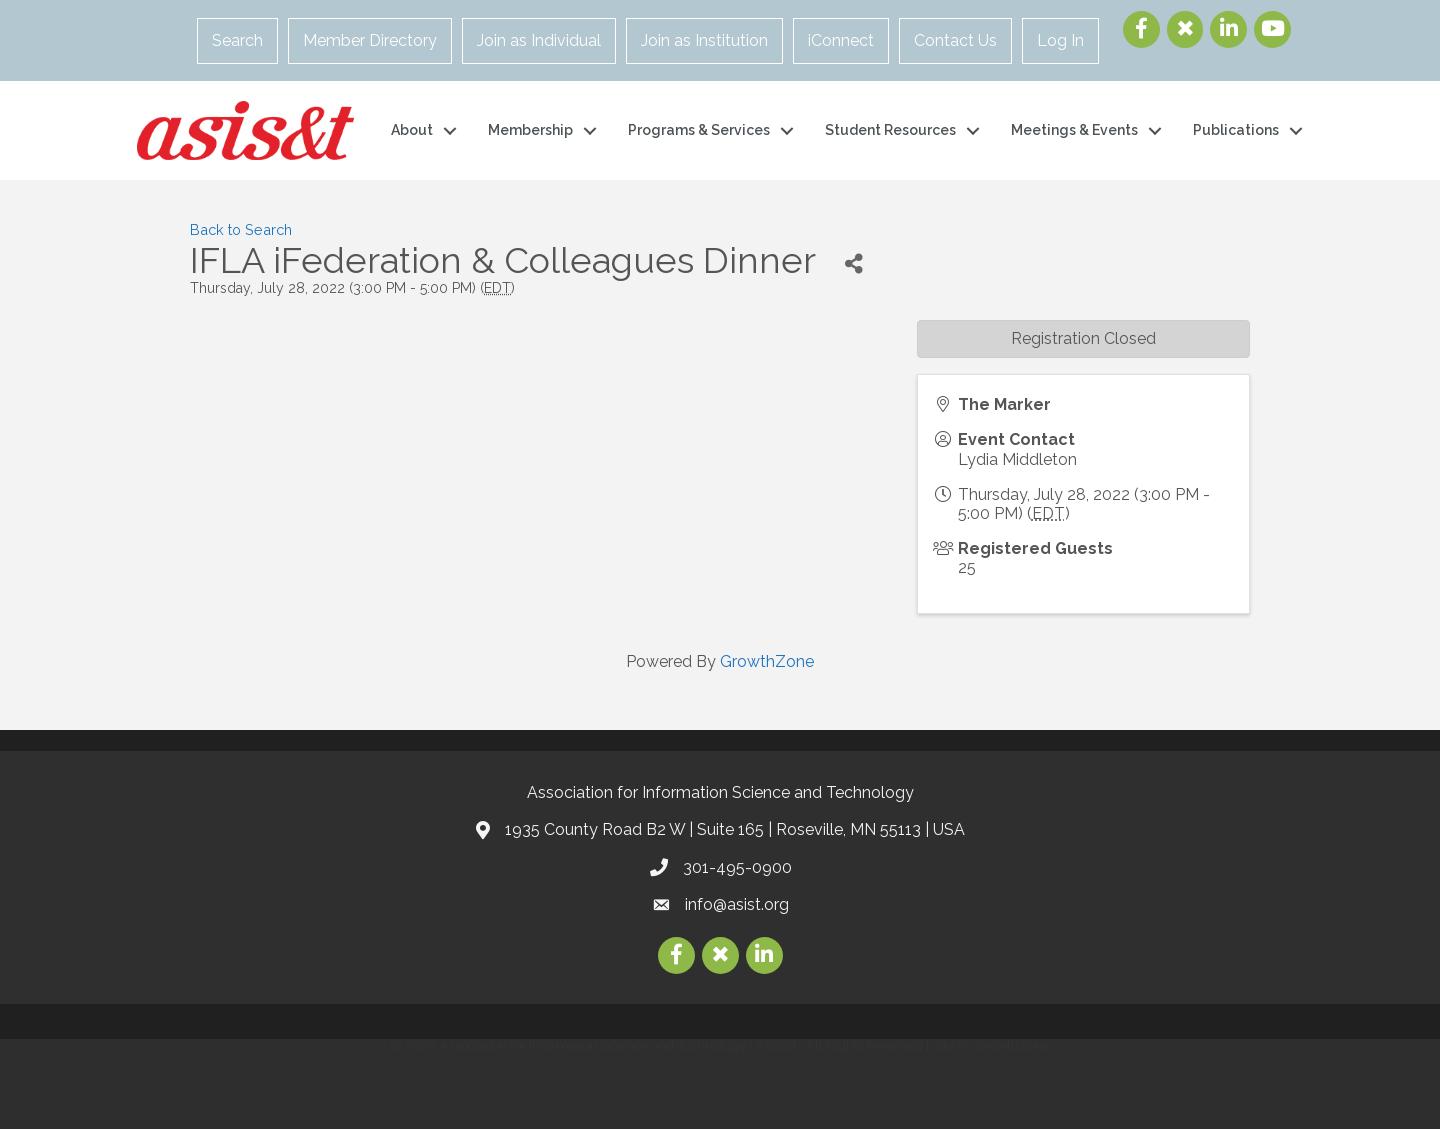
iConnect (841, 40)
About (412, 130)
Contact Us (955, 40)
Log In (1060, 40)
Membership (530, 130)
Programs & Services (699, 130)
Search (237, 40)
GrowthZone (767, 661)
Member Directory (370, 40)
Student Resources (890, 130)
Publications (1236, 130)
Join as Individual (539, 40)
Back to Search (241, 229)
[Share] (853, 263)
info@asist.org (737, 904)
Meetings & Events (1074, 130)
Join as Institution (704, 40)
